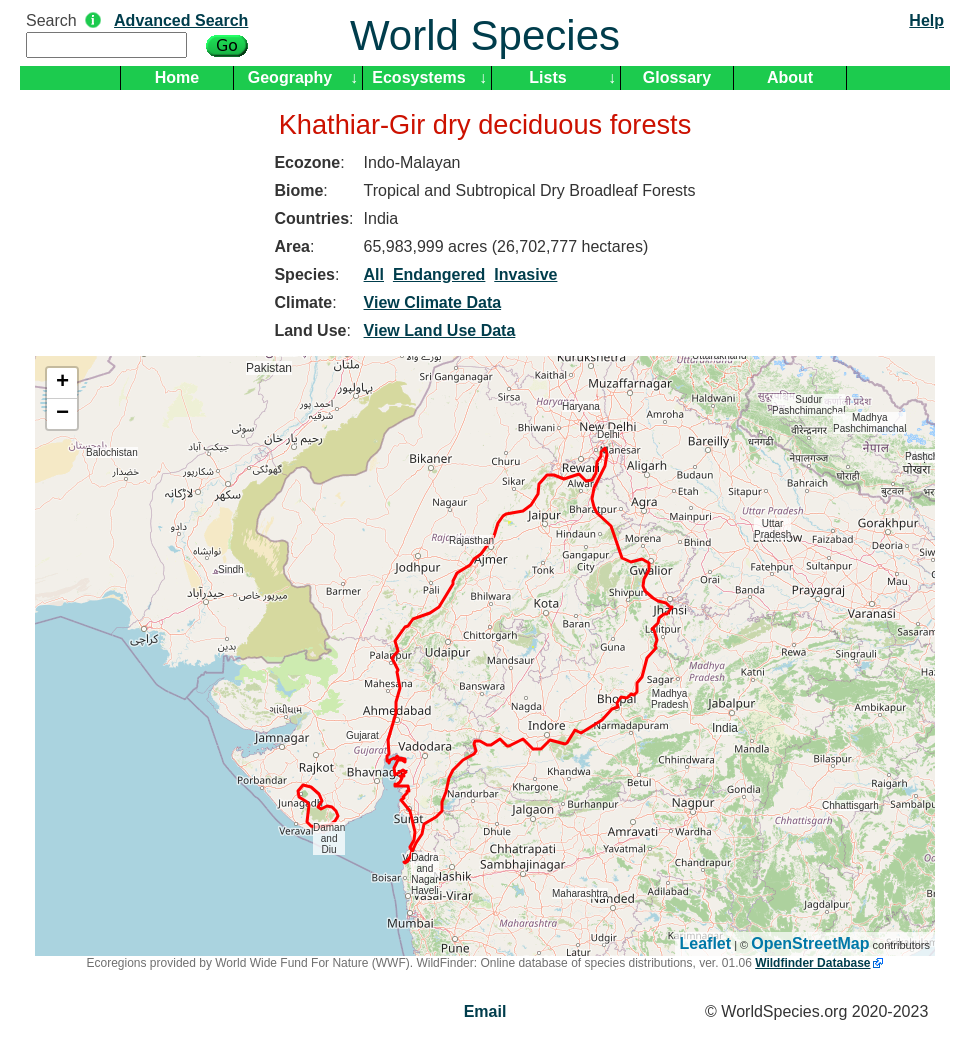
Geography (290, 77)
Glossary (677, 77)
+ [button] (62, 383)
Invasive (525, 274)
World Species (485, 35)
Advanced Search (181, 20)
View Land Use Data (440, 330)
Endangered (439, 274)
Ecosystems (418, 77)
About (790, 77)
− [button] (62, 414)
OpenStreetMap (810, 943)
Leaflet (706, 943)
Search (51, 20)
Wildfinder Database (812, 963)
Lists (547, 77)
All (374, 274)
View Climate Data (433, 302)
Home (177, 77)
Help (926, 20)
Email (485, 1011)
